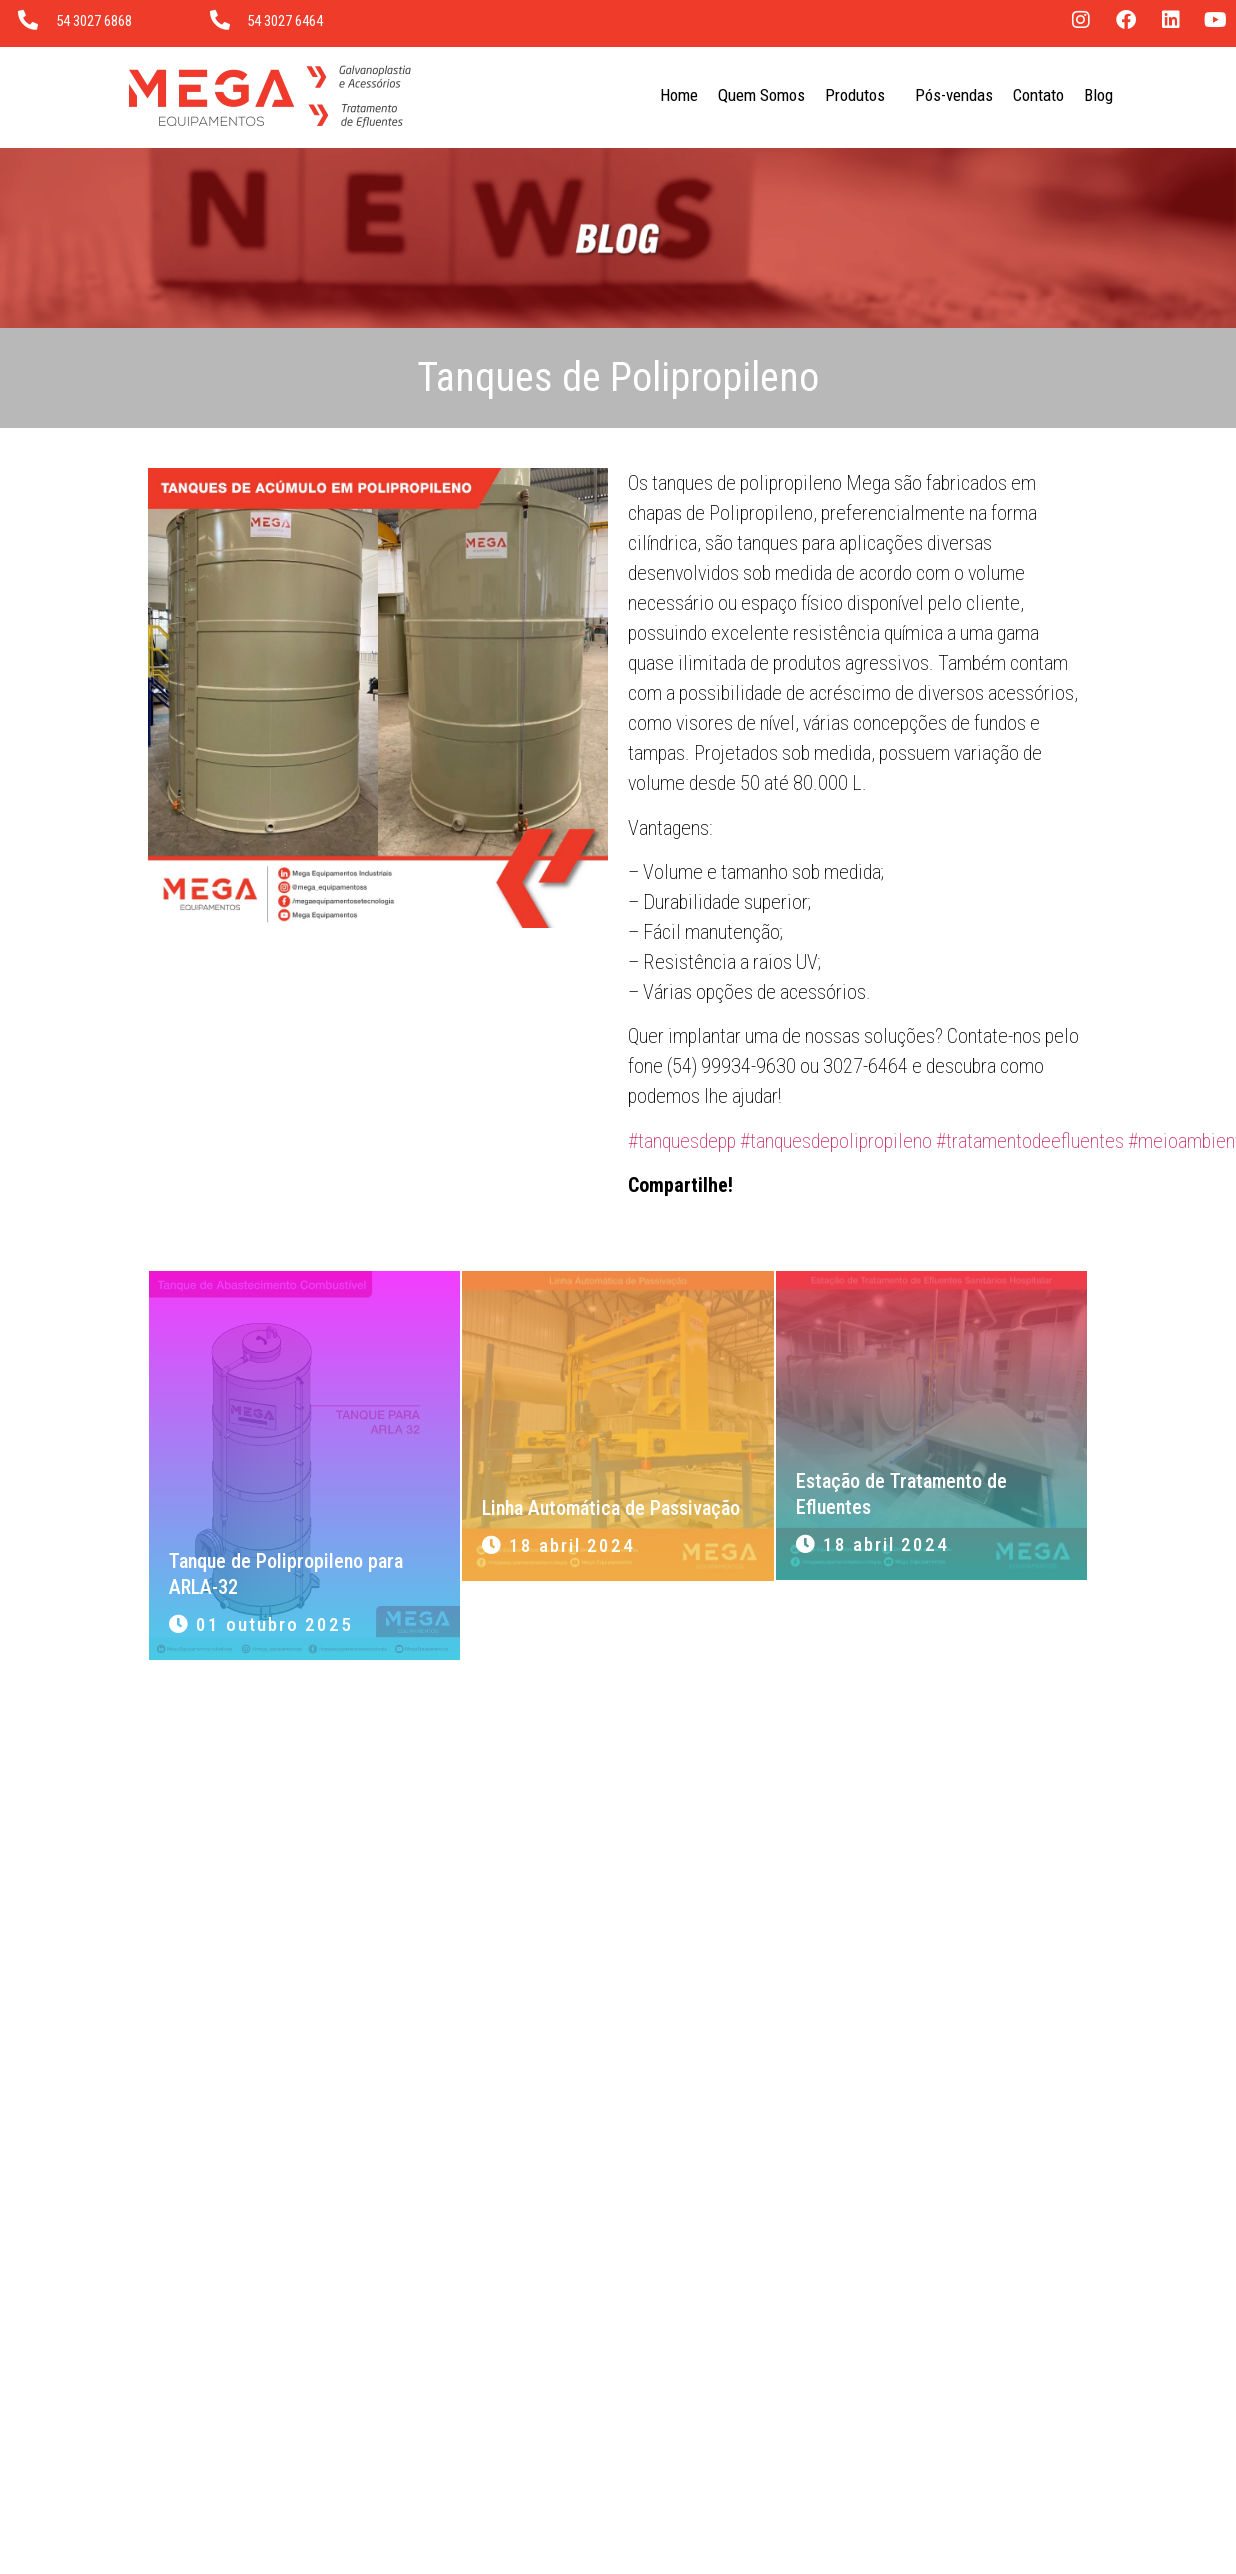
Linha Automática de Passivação (611, 1508)
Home (679, 95)
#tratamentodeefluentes (1030, 1141)
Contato (1038, 95)
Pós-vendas (954, 95)
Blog (1098, 95)
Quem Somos (761, 95)
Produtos (860, 95)
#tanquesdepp (682, 1141)
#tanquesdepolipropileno (836, 1141)
